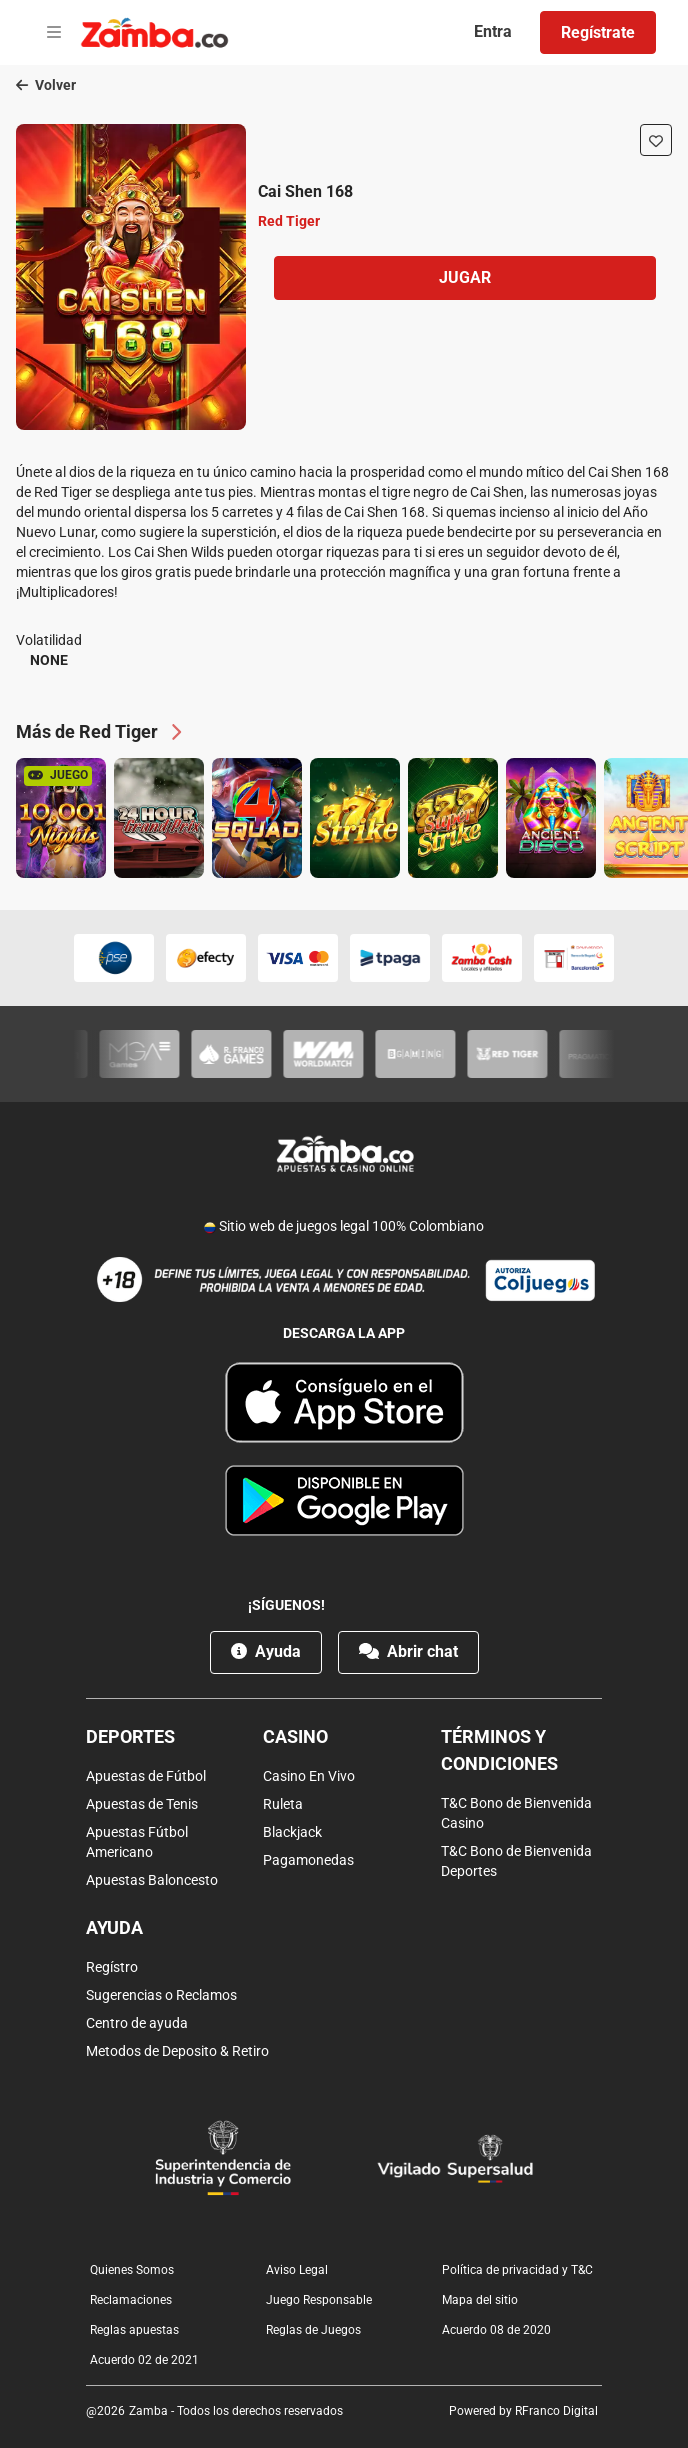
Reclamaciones (131, 2300)
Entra (493, 31)
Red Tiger (289, 221)
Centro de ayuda (137, 2023)
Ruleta (283, 1804)
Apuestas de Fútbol (146, 1776)
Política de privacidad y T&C (517, 2270)
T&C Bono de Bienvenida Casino (516, 1813)
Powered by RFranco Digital (523, 2411)
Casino (295, 1736)
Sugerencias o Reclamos (161, 1995)
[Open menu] (54, 33)
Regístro (112, 1967)
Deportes (130, 1736)
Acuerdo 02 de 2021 (144, 2360)
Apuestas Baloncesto (152, 1880)
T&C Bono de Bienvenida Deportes (516, 1861)
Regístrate (598, 32)
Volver (46, 85)
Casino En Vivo (309, 1776)
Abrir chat (408, 1651)
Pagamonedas (308, 1860)
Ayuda (266, 1651)
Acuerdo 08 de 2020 (496, 2330)
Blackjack (292, 1832)
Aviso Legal (297, 2270)
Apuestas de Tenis (142, 1804)
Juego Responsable (319, 2300)
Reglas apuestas (134, 2330)
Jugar (465, 277)
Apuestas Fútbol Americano (137, 1842)
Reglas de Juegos (313, 2330)
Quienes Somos (132, 2270)
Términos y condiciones (499, 1750)
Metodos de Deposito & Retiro (177, 2051)
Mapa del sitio (480, 2300)
